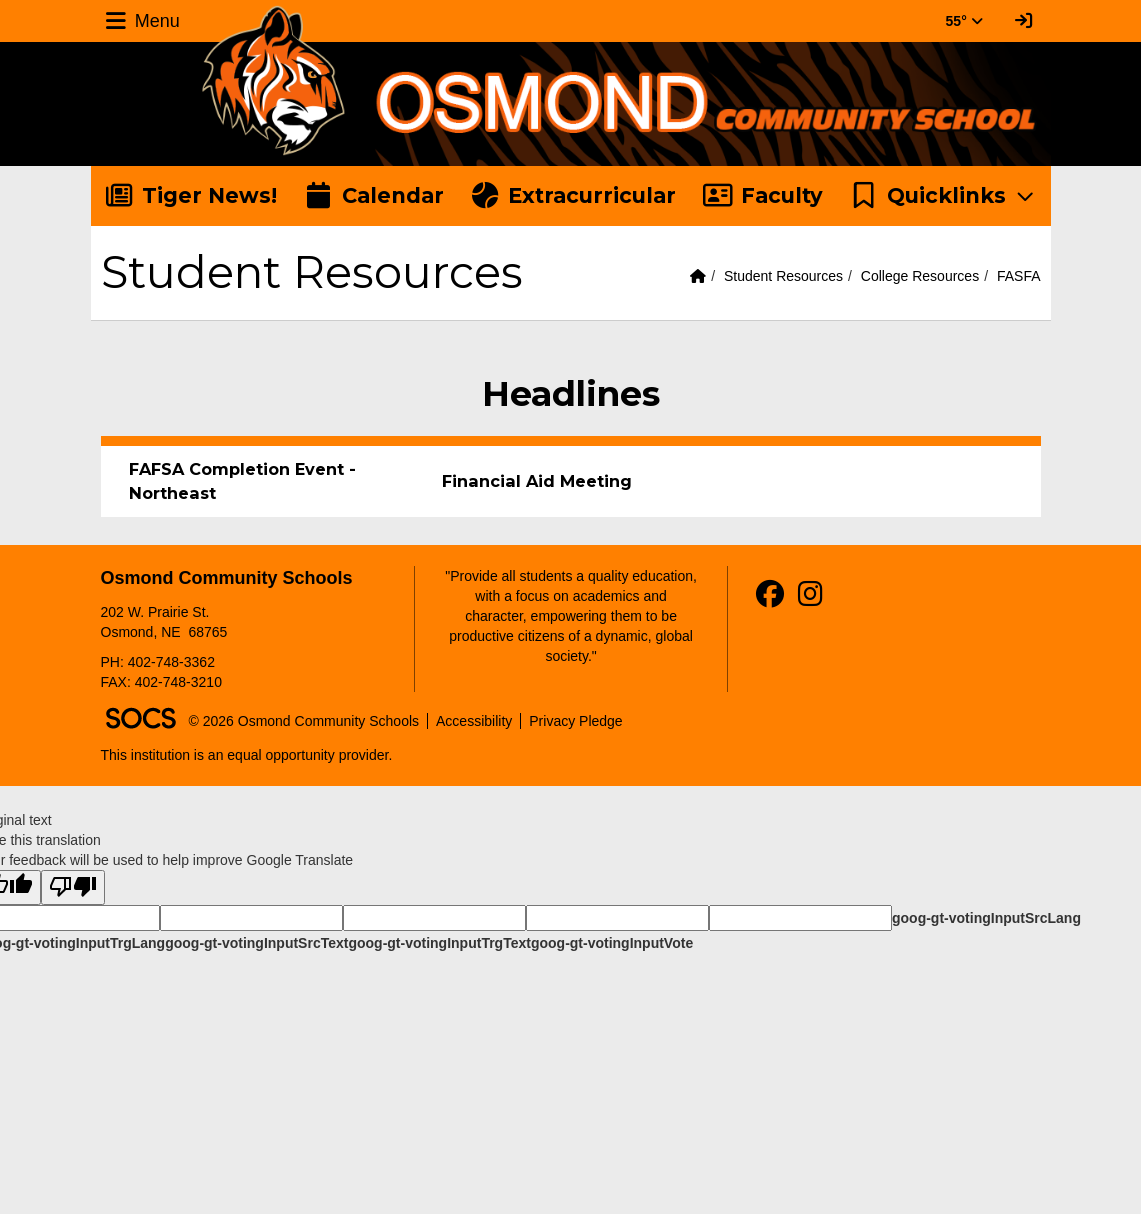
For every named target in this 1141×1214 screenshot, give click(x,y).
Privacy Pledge (575, 721)
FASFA (1019, 276)
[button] (943, 196)
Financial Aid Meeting (537, 481)
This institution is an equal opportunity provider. (247, 755)
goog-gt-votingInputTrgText (439, 943)
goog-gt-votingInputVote (612, 943)
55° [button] (964, 21)
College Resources (920, 276)
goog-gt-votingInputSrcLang (986, 918)
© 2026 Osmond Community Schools (304, 721)
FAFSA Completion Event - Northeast (242, 480)
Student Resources (783, 276)
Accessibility (474, 721)
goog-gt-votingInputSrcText (256, 943)
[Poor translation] (73, 887)
